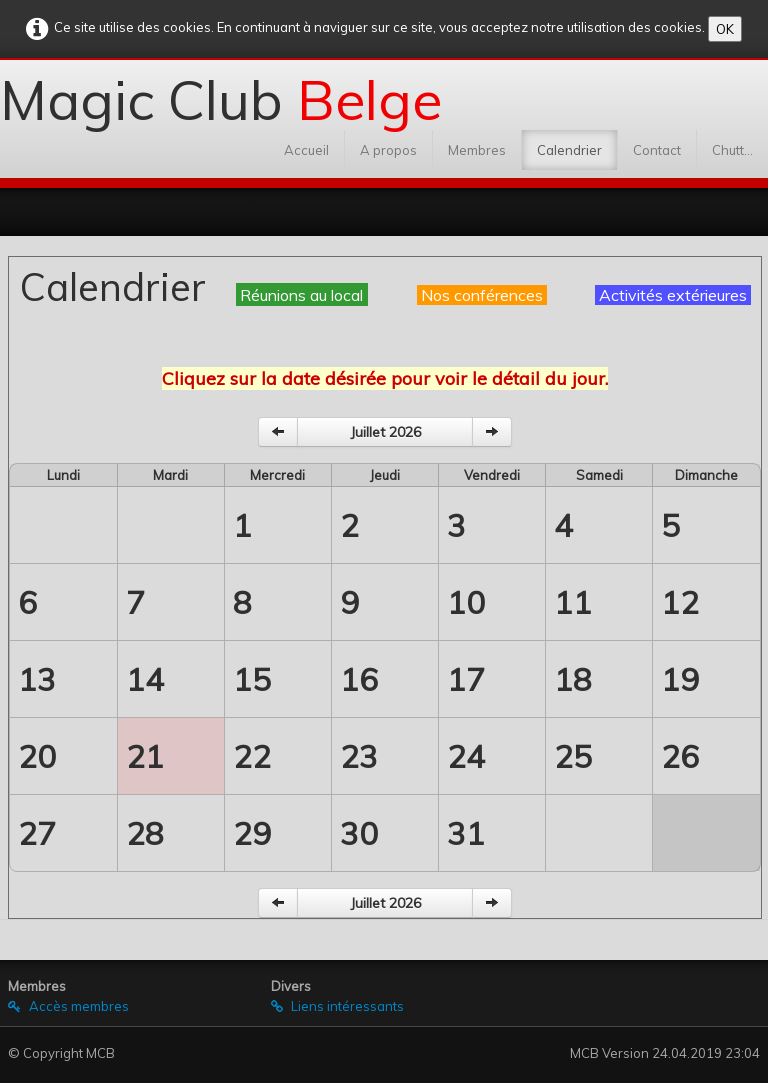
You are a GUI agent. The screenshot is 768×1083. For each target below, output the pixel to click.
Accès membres (68, 1006)
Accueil (306, 150)
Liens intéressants (337, 1006)
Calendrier (569, 150)
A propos (388, 150)
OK (725, 29)
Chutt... (732, 150)
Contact (657, 150)
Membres (477, 150)
